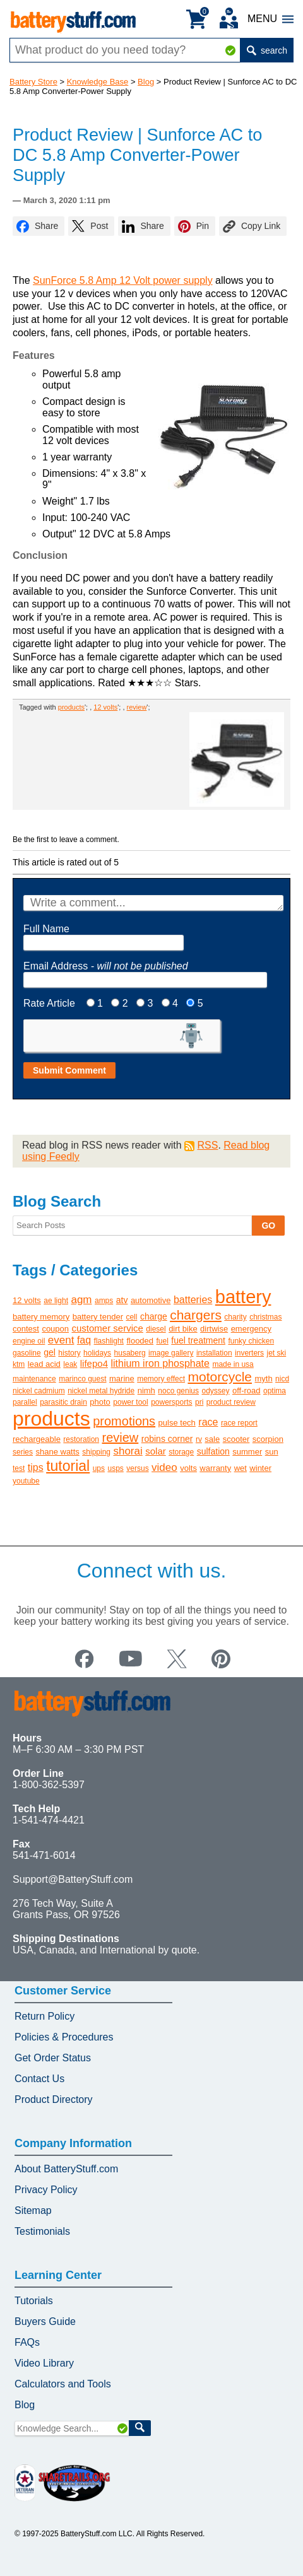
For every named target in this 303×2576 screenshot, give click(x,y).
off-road (246, 1390)
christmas (265, 1317)
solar (155, 1451)
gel (50, 1352)
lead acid (44, 1364)
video (164, 1467)
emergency (251, 1328)
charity (235, 1317)
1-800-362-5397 (49, 1784)
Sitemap (33, 2210)
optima (274, 1390)
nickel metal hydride (101, 1390)
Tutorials (34, 2300)
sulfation (213, 1451)
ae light (56, 1300)
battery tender (98, 1316)
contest (26, 1328)
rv (199, 1439)
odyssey (215, 1390)
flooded (139, 1340)
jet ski (277, 1353)
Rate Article (49, 1003)
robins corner (167, 1439)
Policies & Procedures (64, 2037)
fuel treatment (198, 1340)
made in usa (232, 1364)
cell (131, 1317)
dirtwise (214, 1328)
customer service (107, 1328)
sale (212, 1439)
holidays (97, 1353)
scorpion (267, 1439)
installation (214, 1353)
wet (240, 1468)
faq (84, 1340)
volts (188, 1468)
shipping (96, 1452)
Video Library (44, 2363)
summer (247, 1451)
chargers (196, 1315)
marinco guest (82, 1378)
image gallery (170, 1353)
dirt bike (183, 1328)
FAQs (27, 2342)
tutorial (68, 1466)
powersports (171, 1402)
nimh (146, 1390)
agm (81, 1300)
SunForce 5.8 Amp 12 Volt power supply (123, 280)
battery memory (41, 1316)
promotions (124, 1421)
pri (199, 1402)
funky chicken (251, 1341)
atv (122, 1300)
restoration (81, 1439)
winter (260, 1468)
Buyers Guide (45, 2321)
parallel (25, 1402)
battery (243, 1297)
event (61, 1340)
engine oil (29, 1341)
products (71, 707)
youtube (26, 1481)
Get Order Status (53, 2057)
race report (239, 1423)
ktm (19, 1364)
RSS (207, 1145)
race (208, 1422)
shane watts (57, 1451)
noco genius (178, 1390)
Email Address (105, 966)
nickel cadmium (39, 1390)
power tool (130, 1402)
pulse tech (177, 1422)
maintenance (34, 1378)
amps (104, 1300)
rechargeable (37, 1439)
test (19, 1468)
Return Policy (44, 2016)
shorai (127, 1451)
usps (115, 1468)
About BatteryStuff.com (66, 2168)
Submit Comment (69, 1070)
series (23, 1452)
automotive (151, 1300)
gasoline (27, 1353)
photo (100, 1402)
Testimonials (42, 2231)
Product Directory (54, 2099)
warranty (215, 1468)
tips (36, 1467)
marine (121, 1378)
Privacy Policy (46, 2189)
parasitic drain (63, 1402)
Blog (146, 81)
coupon (55, 1328)
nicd (282, 1378)
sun (271, 1451)
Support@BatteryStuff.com (73, 1879)
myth (263, 1378)
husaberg (130, 1353)
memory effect (161, 1378)
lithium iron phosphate (160, 1363)
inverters (249, 1353)
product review (231, 1402)
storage (181, 1452)
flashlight (109, 1341)
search (267, 50)
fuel (163, 1341)
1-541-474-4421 (49, 1820)
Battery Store (33, 81)
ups (99, 1468)
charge (153, 1316)
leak (70, 1364)
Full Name (46, 928)
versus (137, 1468)
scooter (236, 1439)
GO (268, 1226)
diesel (155, 1329)
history (69, 1353)
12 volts (105, 707)
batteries (193, 1299)
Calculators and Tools (63, 2384)
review (137, 707)
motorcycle (219, 1376)
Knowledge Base (98, 81)
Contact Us (39, 2078)
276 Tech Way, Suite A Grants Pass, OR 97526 (66, 1909)
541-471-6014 (44, 1855)
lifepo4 (94, 1363)
